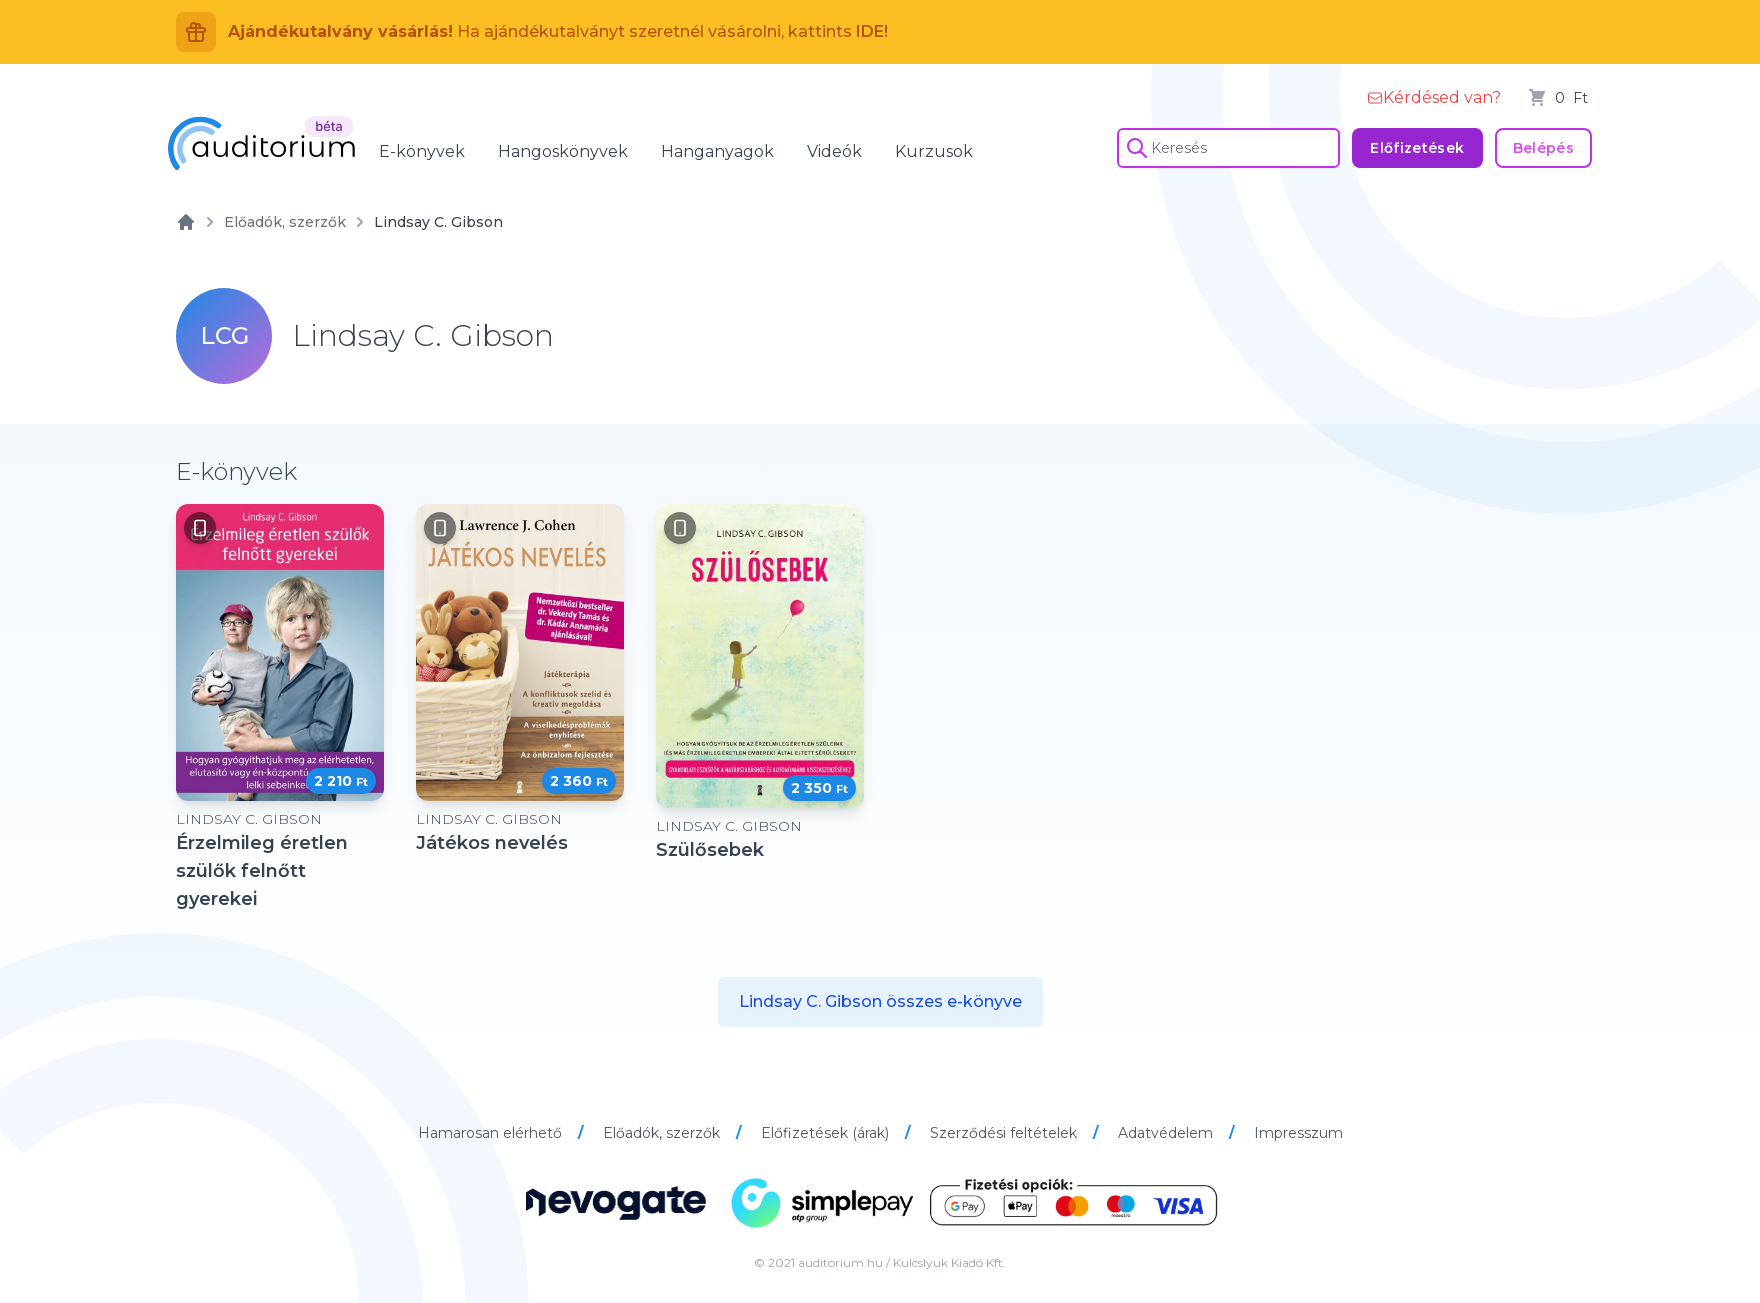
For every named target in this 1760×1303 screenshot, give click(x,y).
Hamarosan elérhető (492, 1133)
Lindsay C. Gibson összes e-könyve (880, 1001)
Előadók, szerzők (285, 222)
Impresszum (1298, 1133)
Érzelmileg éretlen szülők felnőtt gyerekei (262, 871)
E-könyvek (422, 151)
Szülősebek (710, 850)
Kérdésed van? (1434, 97)
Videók (834, 151)
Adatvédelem (1167, 1133)
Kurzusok (934, 151)
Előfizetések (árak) (827, 1133)
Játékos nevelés (492, 843)
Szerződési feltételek (1005, 1133)
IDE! (872, 31)
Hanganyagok (717, 151)
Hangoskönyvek (563, 151)
